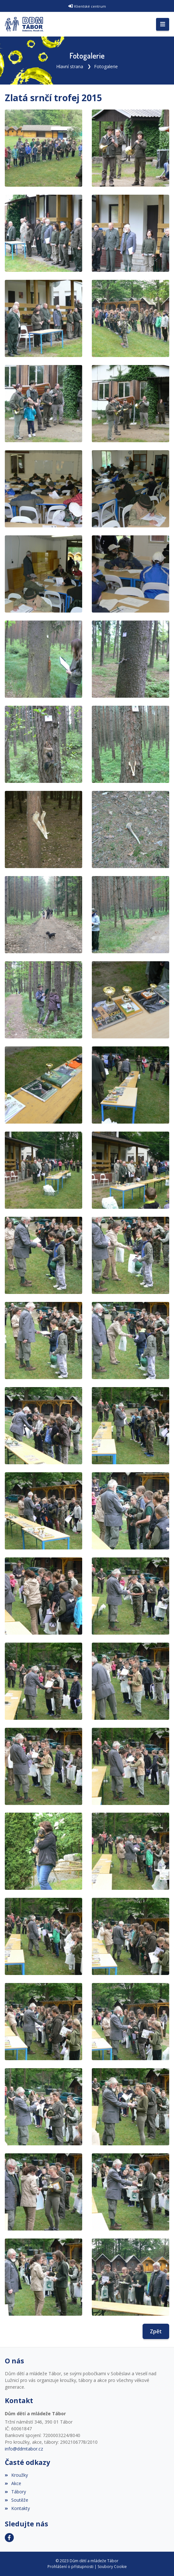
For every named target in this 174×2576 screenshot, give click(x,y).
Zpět (156, 2331)
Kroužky (16, 2475)
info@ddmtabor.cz (24, 2449)
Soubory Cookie (112, 2566)
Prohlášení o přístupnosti (70, 2566)
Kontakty (17, 2508)
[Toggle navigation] (162, 24)
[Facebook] (9, 2537)
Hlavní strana (69, 66)
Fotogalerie (106, 66)
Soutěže (16, 2500)
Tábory (15, 2492)
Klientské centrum (90, 6)
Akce (13, 2483)
